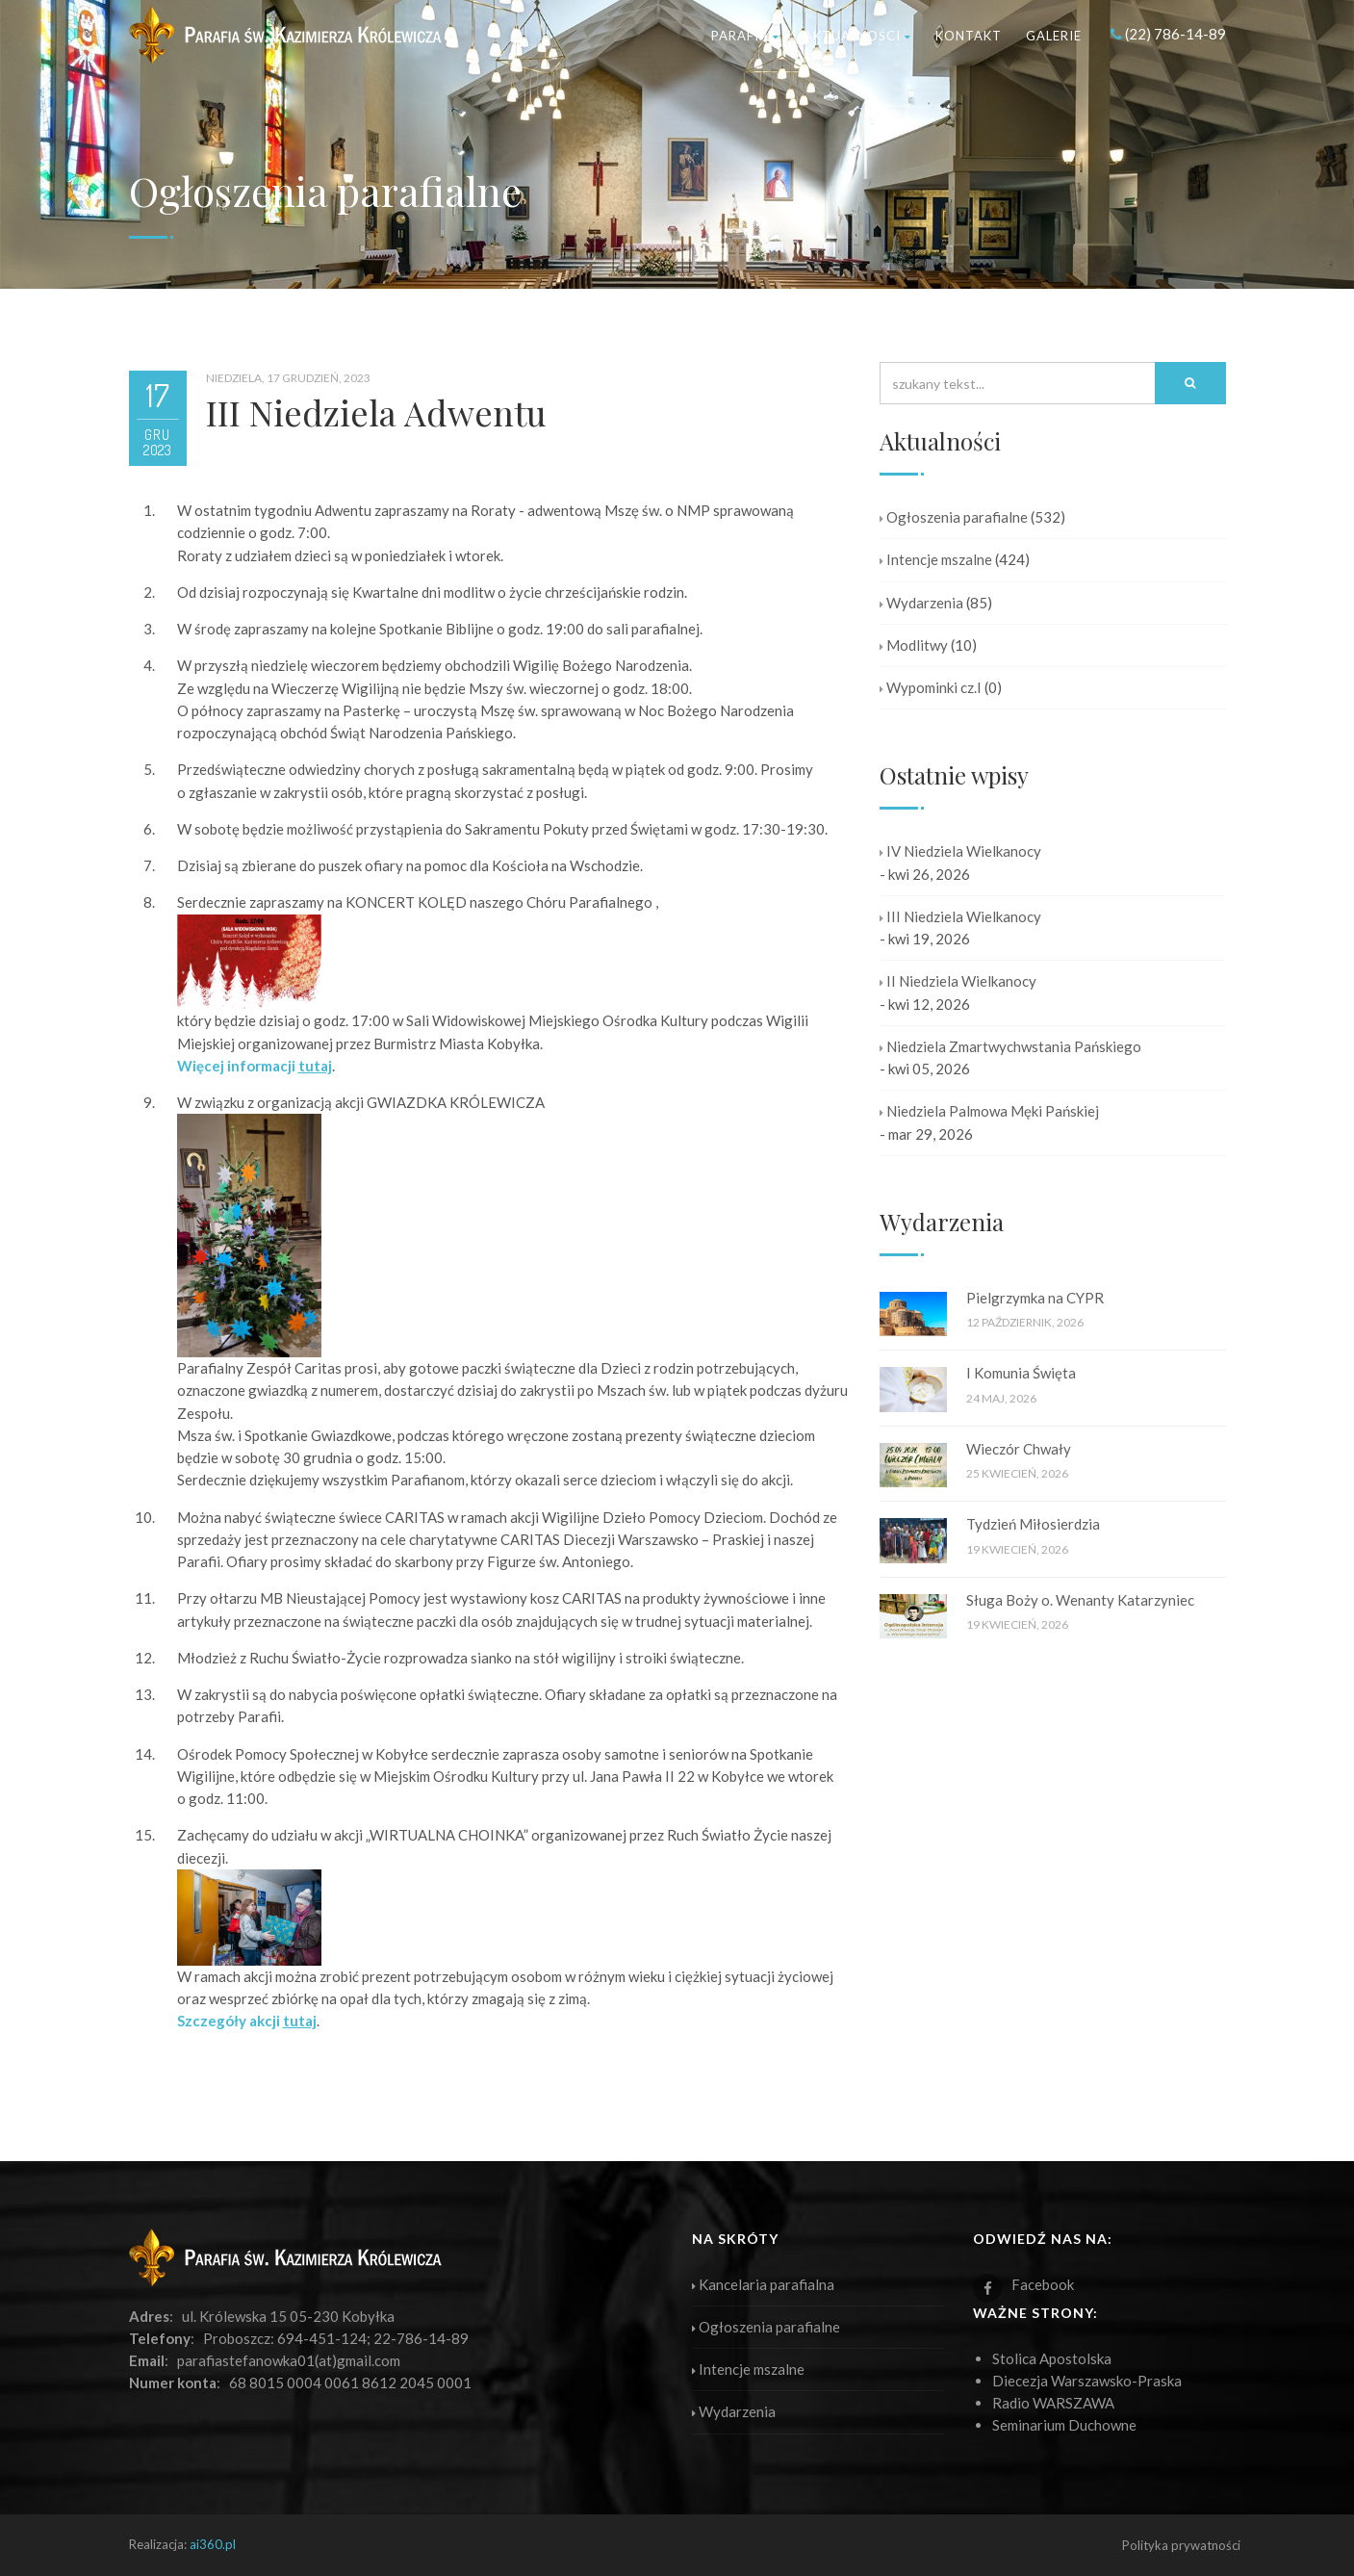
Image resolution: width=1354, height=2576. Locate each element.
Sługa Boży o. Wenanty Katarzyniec (1080, 1600)
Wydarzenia (921, 602)
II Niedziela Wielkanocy (958, 981)
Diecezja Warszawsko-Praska (1087, 2380)
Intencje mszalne (936, 559)
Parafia (745, 35)
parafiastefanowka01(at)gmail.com (288, 2360)
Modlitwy (914, 645)
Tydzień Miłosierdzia (1033, 1524)
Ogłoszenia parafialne (954, 517)
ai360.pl (213, 2544)
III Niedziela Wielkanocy (960, 916)
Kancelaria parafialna (763, 2284)
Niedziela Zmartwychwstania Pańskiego (1010, 1046)
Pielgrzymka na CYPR (1035, 1297)
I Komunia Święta (1021, 1372)
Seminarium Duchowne (1064, 2425)
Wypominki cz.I (931, 687)
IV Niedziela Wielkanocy (960, 851)
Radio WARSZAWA (1053, 2402)
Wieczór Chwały (1018, 1448)
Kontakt (968, 35)
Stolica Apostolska (1051, 2358)
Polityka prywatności (1181, 2545)
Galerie (1054, 35)
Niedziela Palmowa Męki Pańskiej (989, 1111)
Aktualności (857, 35)
